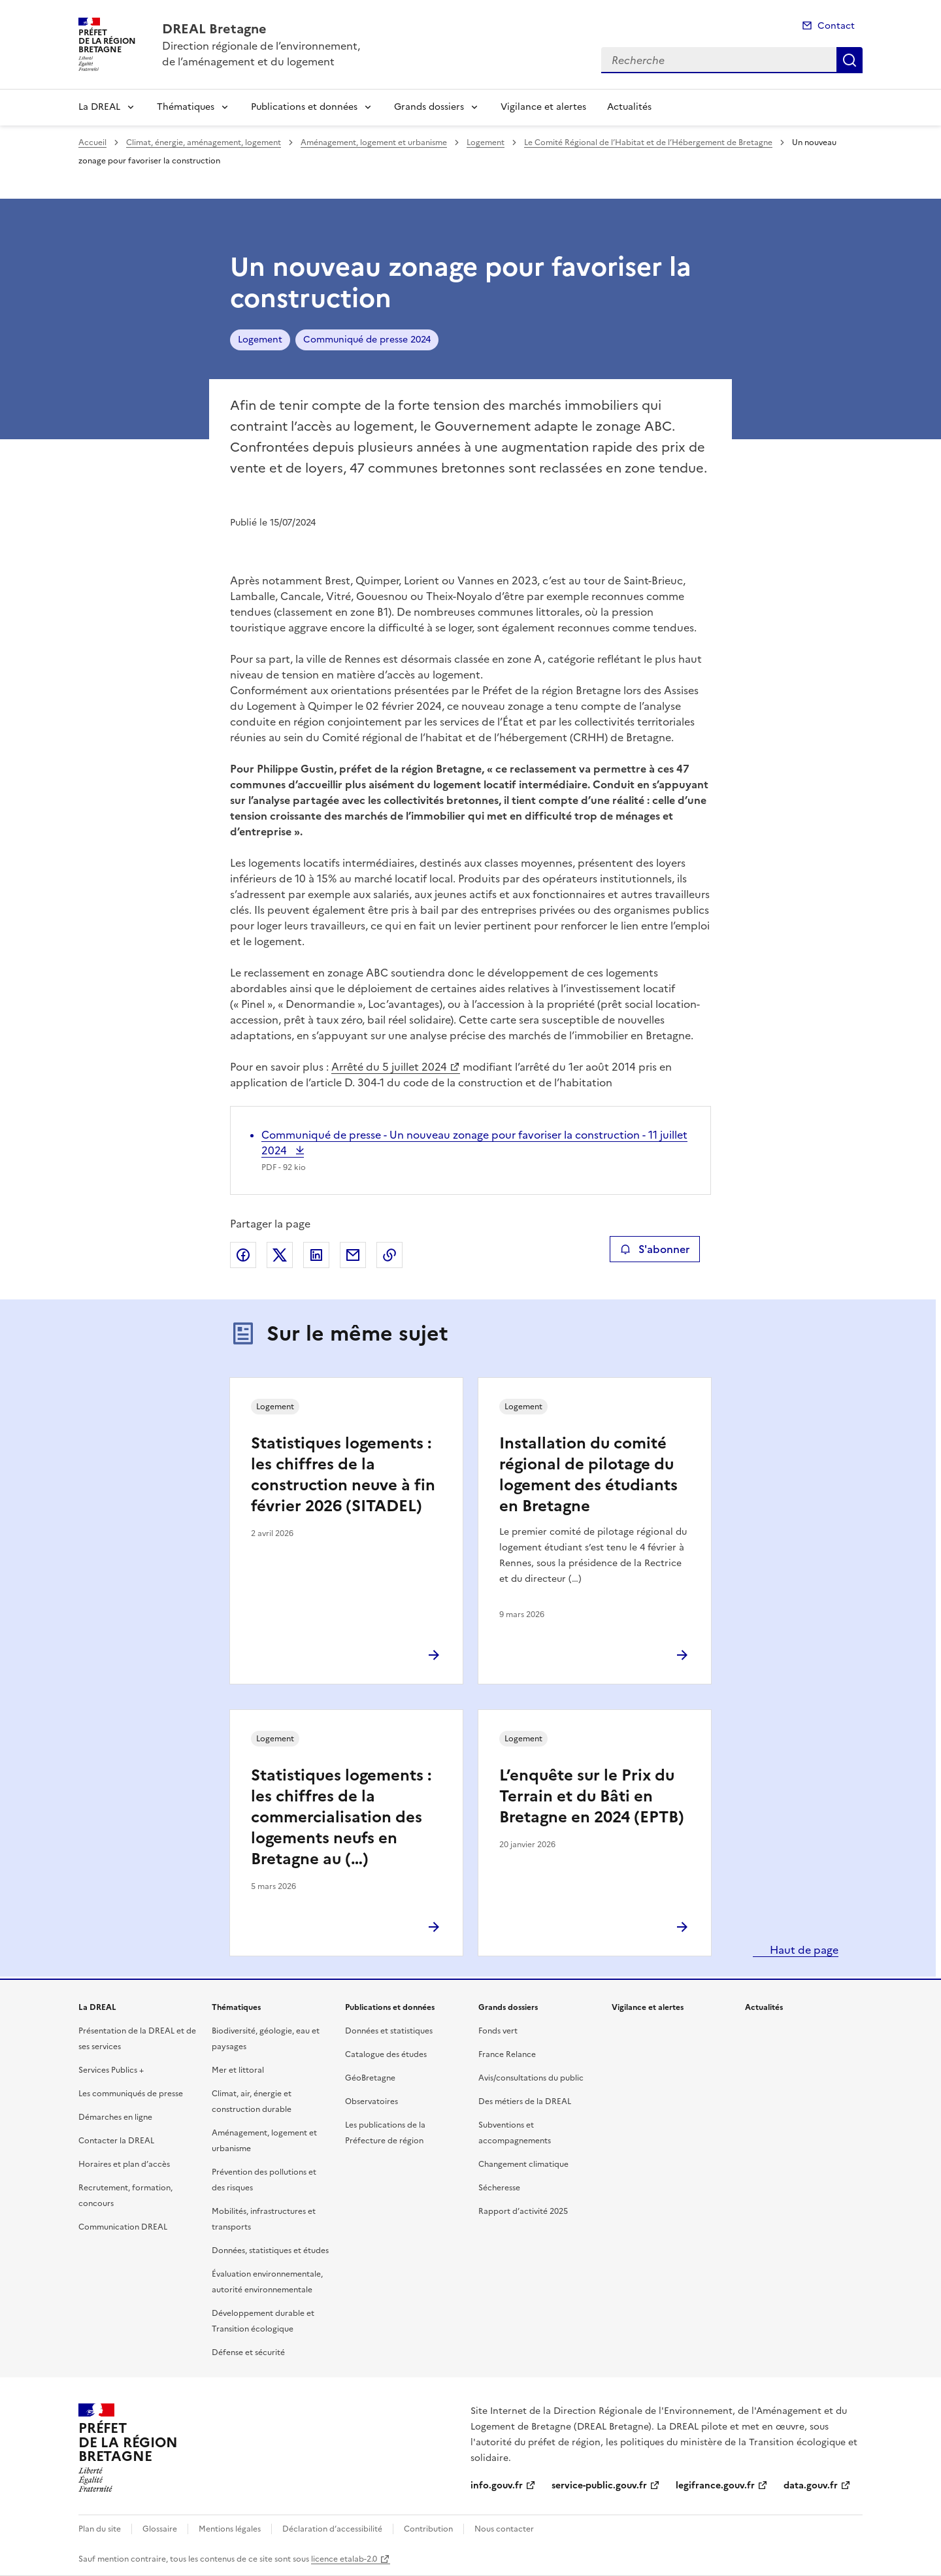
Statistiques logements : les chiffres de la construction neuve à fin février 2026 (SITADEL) (343, 1474)
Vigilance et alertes (543, 107)
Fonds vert (498, 2031)
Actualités (629, 107)
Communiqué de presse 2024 (367, 339)
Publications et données (304, 107)
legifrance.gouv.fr (715, 2485)
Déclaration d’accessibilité (332, 2529)
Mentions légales (230, 2529)
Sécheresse (499, 2188)
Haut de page (802, 1950)
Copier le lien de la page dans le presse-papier (389, 1255)
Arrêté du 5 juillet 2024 (389, 1067)
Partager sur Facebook (243, 1255)
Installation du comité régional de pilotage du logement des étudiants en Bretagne (588, 1474)
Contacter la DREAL (116, 2141)
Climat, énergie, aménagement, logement (203, 142)
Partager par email (353, 1255)
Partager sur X (280, 1255)
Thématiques (185, 107)
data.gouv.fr (811, 2485)
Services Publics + (111, 2070)
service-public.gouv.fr (599, 2485)
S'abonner (654, 1249)
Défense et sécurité (248, 2352)
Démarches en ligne (115, 2117)
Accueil (92, 142)
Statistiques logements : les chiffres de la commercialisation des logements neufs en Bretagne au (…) (341, 1817)
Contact (836, 26)
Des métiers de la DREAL (524, 2101)
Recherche (849, 60)
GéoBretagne (370, 2078)
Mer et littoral (238, 2070)
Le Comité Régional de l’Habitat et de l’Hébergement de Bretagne (648, 142)
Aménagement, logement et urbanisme (374, 142)
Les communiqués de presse (130, 2093)
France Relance (507, 2054)
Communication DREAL (122, 2227)
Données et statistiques (389, 2031)
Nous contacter (504, 2529)
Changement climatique (523, 2164)
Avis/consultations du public (531, 2078)
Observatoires (371, 2101)
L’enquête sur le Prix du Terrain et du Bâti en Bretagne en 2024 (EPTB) (591, 1796)
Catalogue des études (386, 2054)
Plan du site (99, 2529)
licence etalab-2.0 (344, 2559)
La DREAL (99, 107)
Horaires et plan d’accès (124, 2164)
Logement (485, 142)
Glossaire (159, 2529)
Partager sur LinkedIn (316, 1255)
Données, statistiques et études (270, 2250)
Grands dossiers (429, 107)
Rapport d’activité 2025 (523, 2211)
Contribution (428, 2529)
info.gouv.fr (496, 2485)
